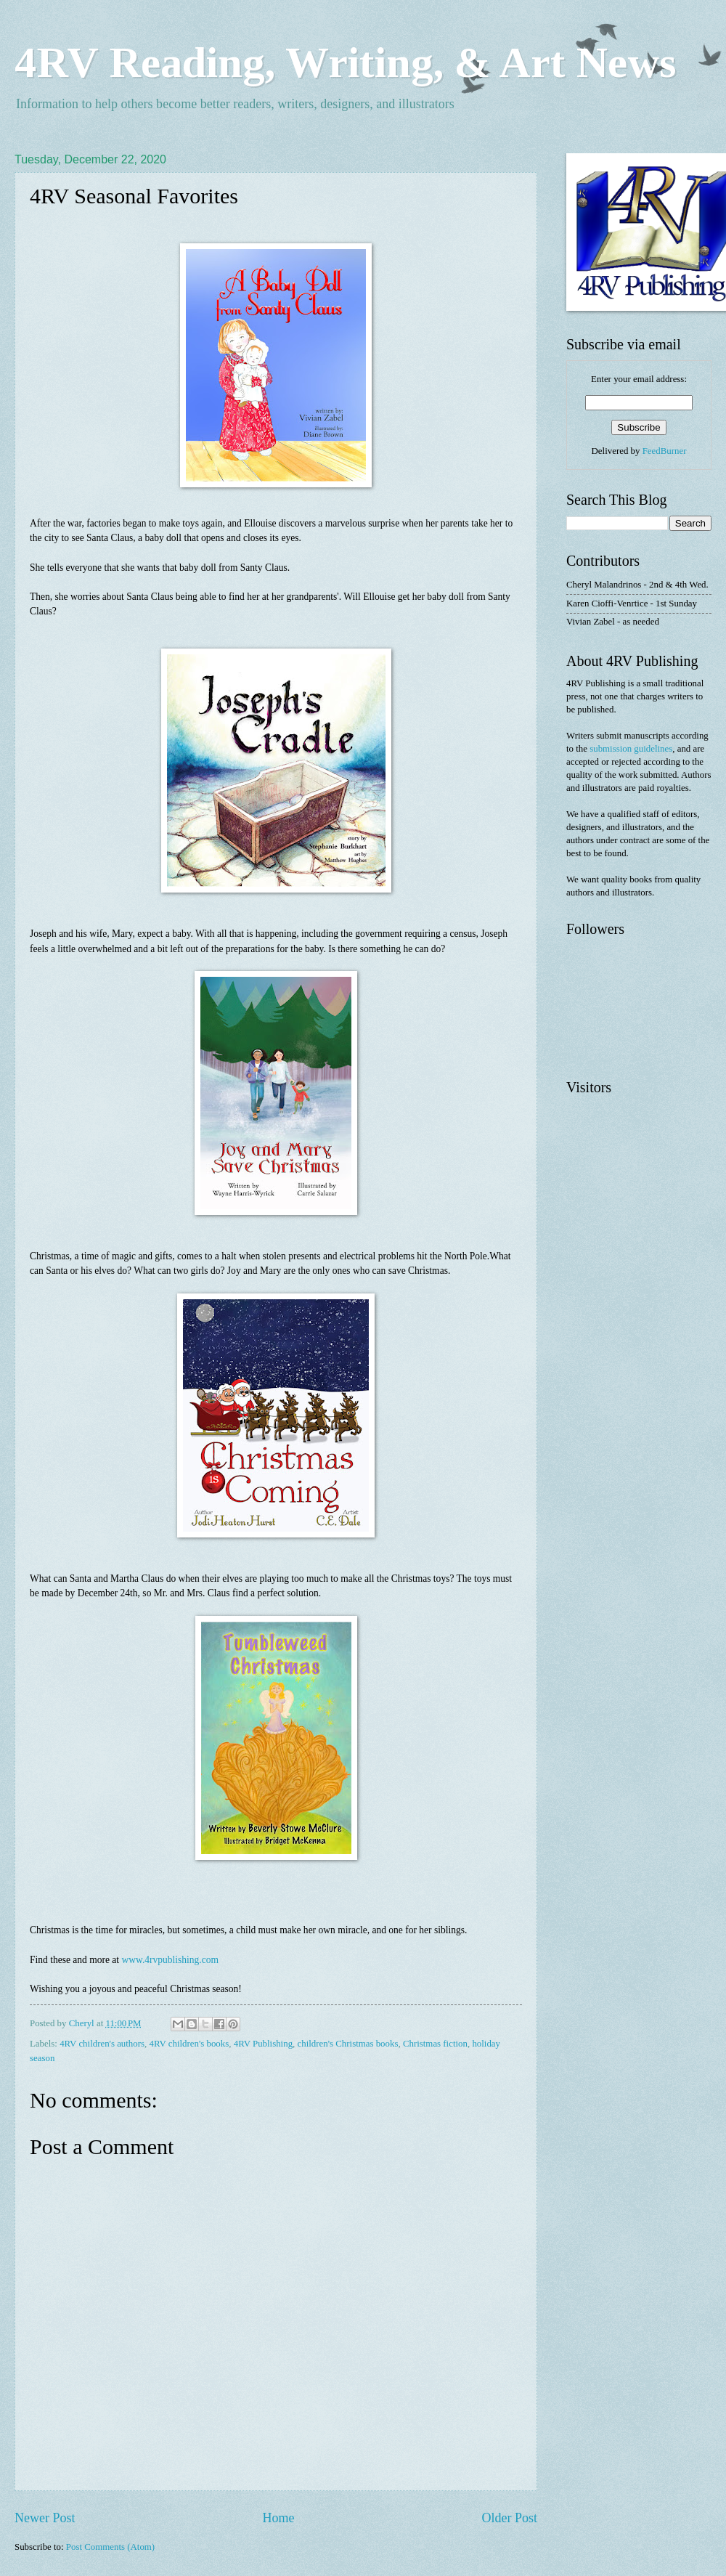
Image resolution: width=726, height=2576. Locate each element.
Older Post (509, 2518)
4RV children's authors (102, 2044)
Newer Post (45, 2518)
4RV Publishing (263, 2044)
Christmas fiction (435, 2044)
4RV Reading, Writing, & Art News (345, 62)
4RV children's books (189, 2044)
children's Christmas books (348, 2044)
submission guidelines (631, 749)
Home (278, 2518)
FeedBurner (665, 451)
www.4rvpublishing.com (170, 1959)
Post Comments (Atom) (110, 2547)
